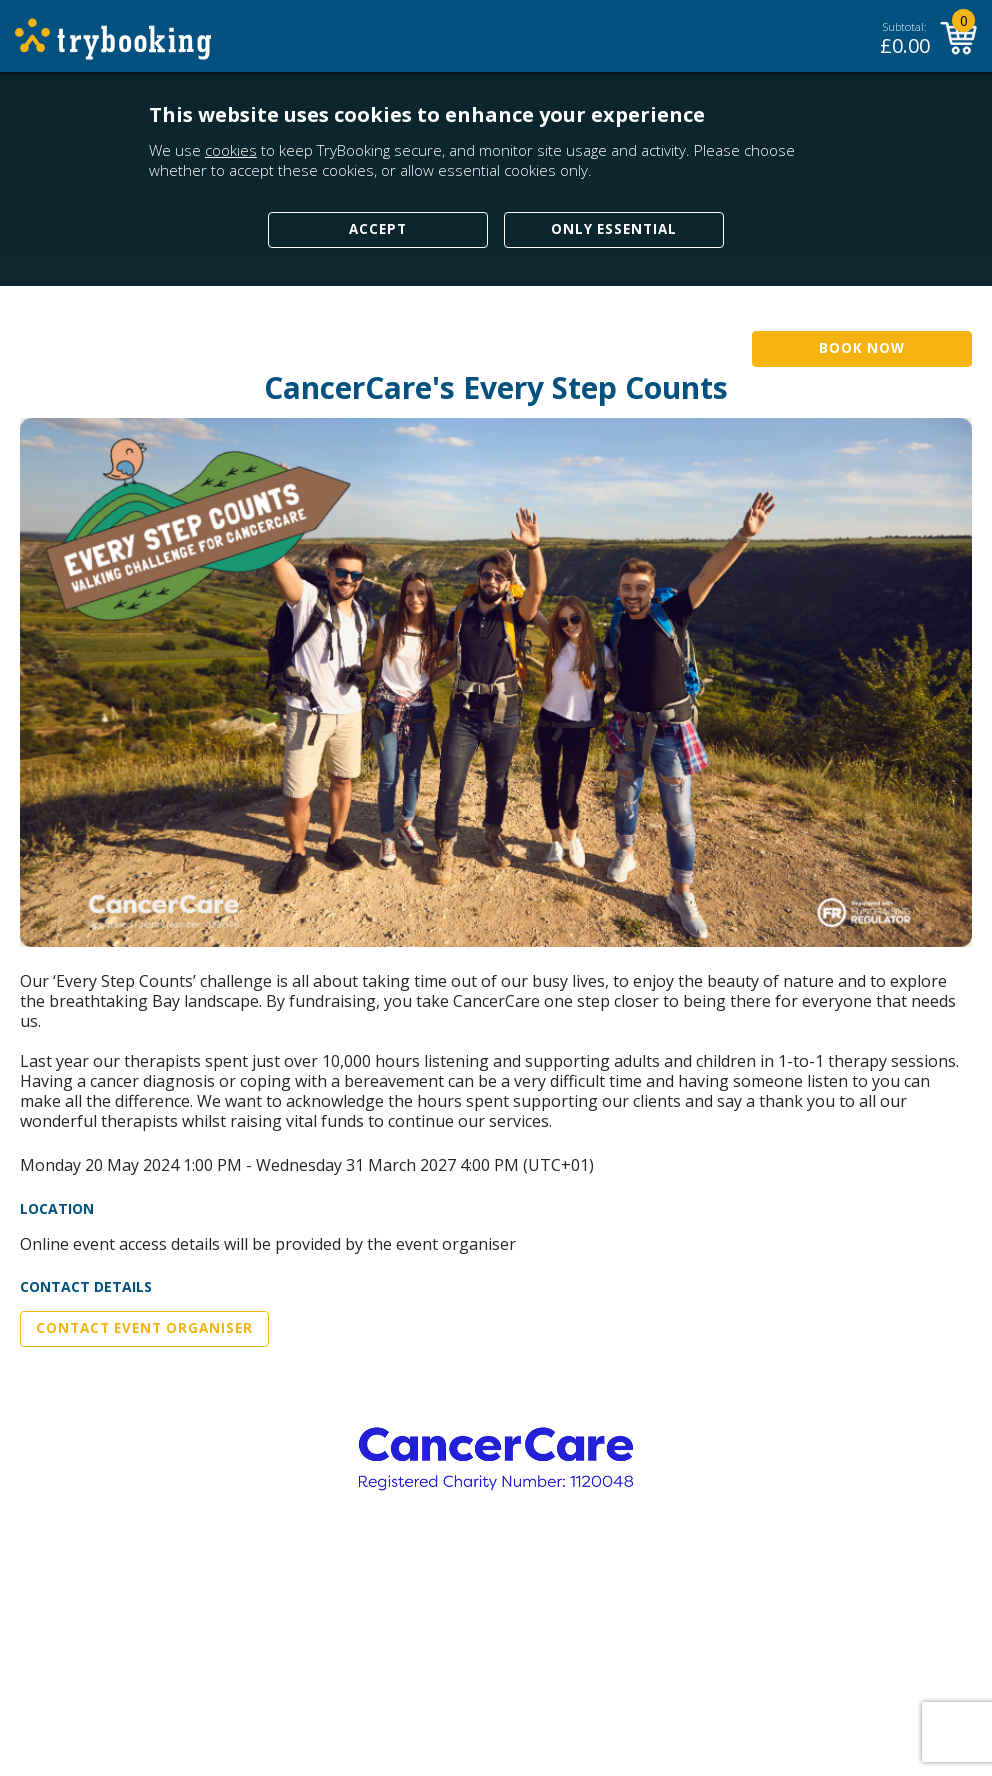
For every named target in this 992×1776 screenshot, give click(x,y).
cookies (231, 150)
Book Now (862, 348)
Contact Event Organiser (144, 1328)
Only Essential (614, 229)
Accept (378, 229)
